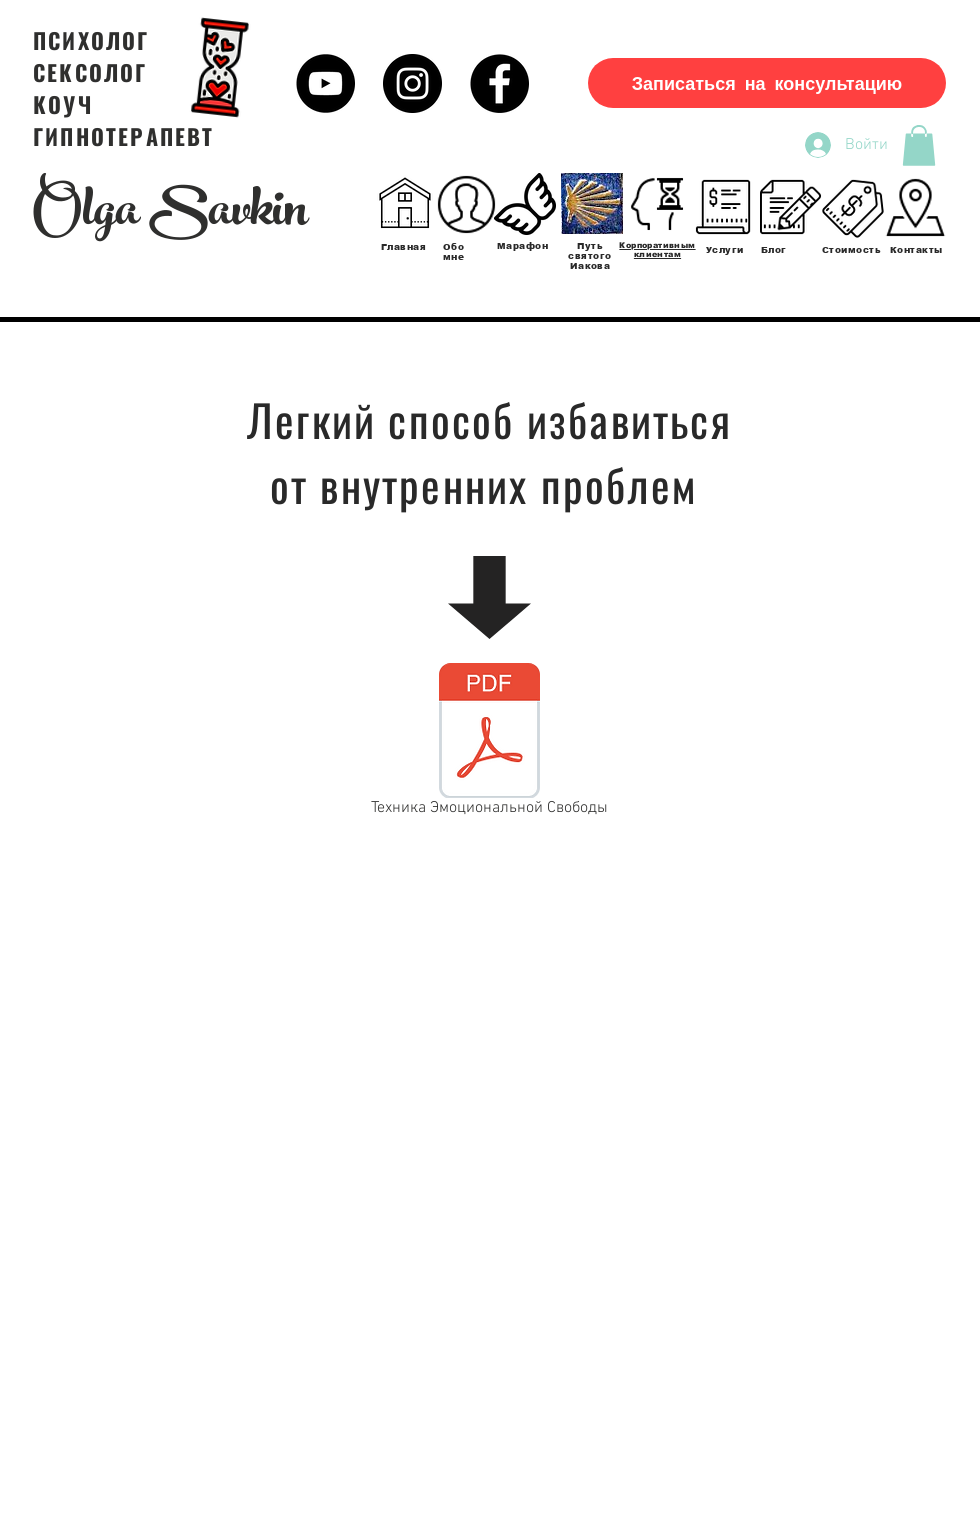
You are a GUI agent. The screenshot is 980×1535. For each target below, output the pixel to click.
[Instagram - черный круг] (412, 83)
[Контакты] (915, 207)
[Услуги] (725, 207)
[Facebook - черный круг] (499, 83)
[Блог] (791, 207)
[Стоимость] (853, 207)
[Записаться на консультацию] (767, 83)
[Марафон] (525, 204)
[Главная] (405, 204)
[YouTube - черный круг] (325, 83)
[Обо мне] (466, 204)
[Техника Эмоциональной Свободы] (489, 744)
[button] (919, 145)
